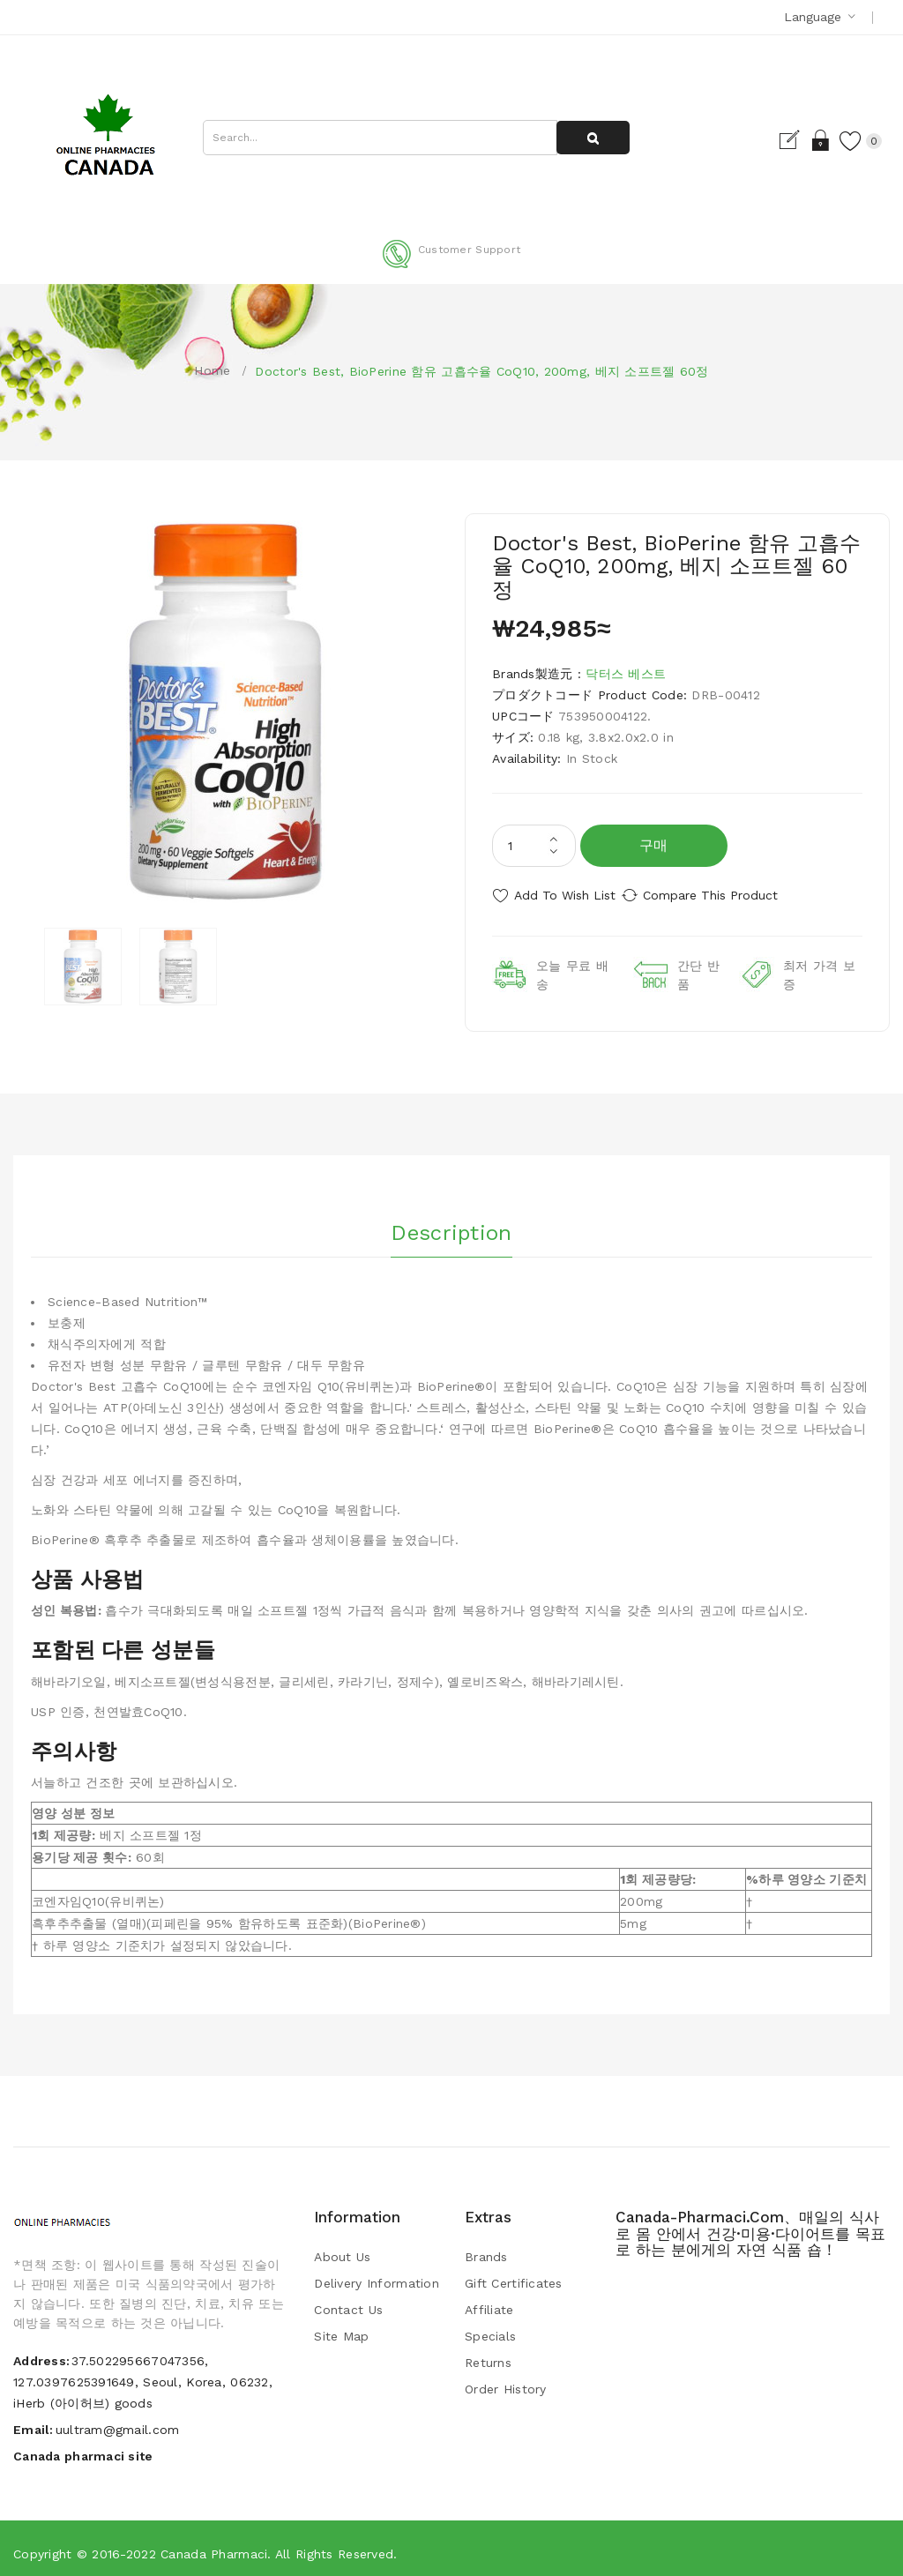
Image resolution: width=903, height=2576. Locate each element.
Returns (488, 2354)
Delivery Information (376, 2274)
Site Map (341, 2327)
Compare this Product (729, 895)
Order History (506, 2380)
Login (800, 140)
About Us (342, 2248)
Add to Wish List (565, 895)
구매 (653, 845)
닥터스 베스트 (626, 674)
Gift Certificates (514, 2274)
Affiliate (489, 2301)
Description (451, 1218)
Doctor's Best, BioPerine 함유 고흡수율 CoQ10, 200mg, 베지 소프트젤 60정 (481, 371)
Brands (486, 2248)
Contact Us (348, 2301)
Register (769, 140)
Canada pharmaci (213, 2545)
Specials (490, 2327)
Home (212, 370)
